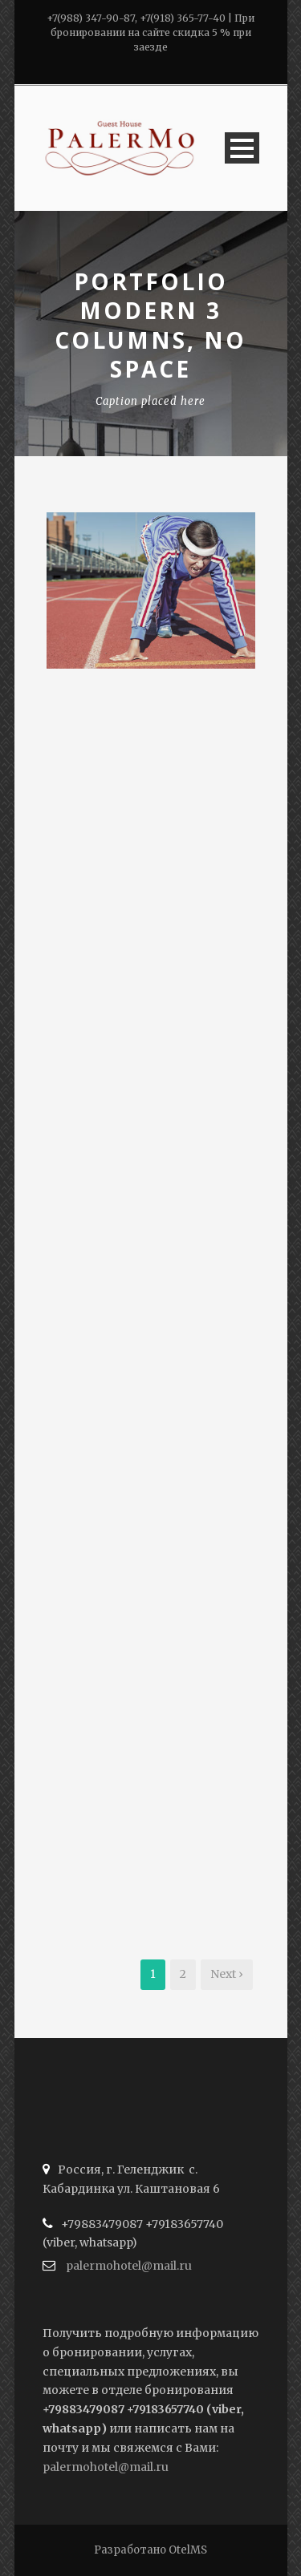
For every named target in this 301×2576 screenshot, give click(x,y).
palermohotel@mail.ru (129, 2266)
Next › (226, 1974)
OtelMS (188, 2550)
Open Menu (242, 148)
